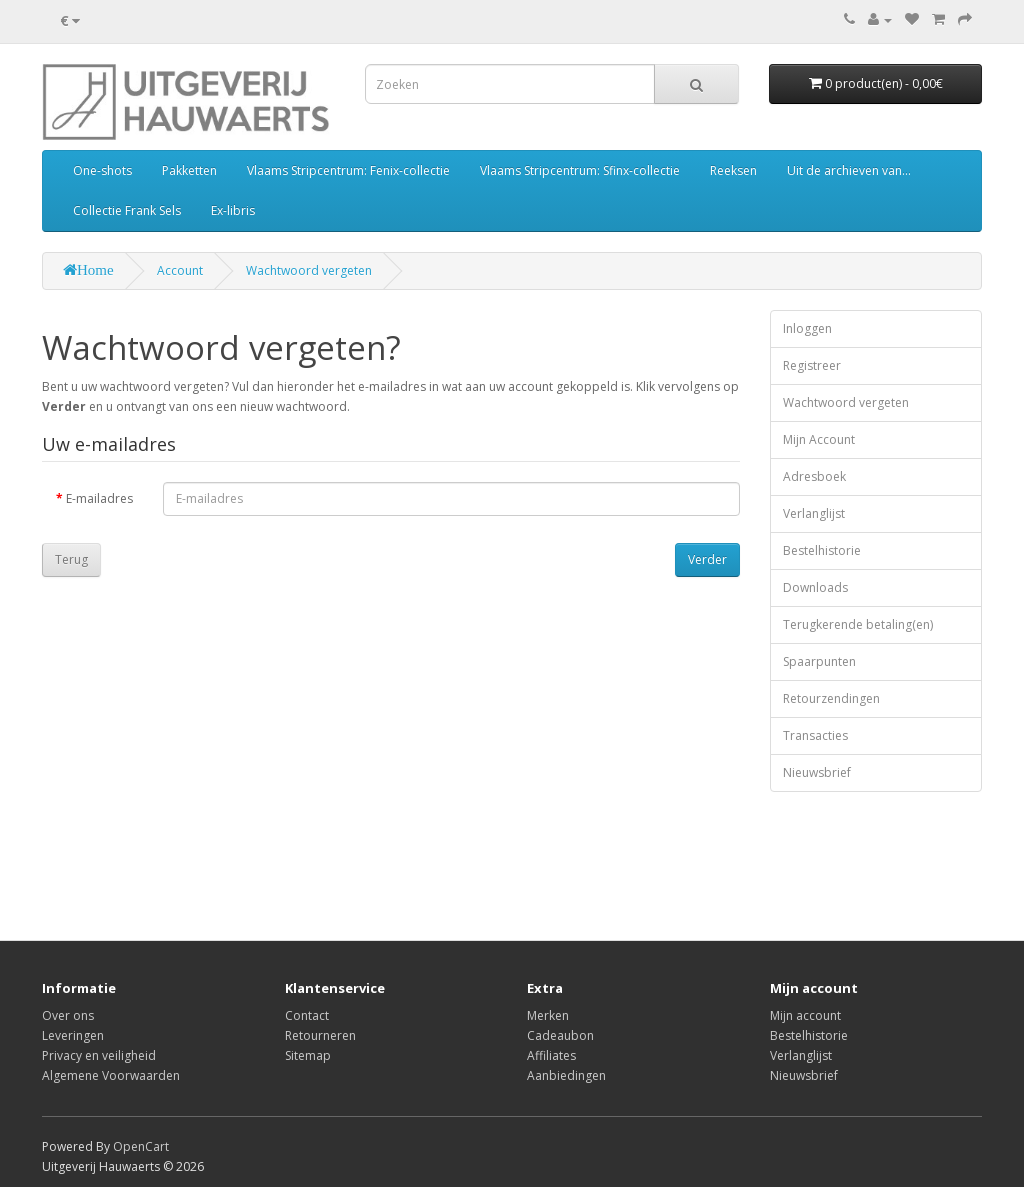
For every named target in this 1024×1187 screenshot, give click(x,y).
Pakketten (189, 170)
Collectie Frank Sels (127, 210)
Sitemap (308, 1055)
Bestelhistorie (822, 550)
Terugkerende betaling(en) (858, 624)
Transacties (815, 735)
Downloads (815, 587)
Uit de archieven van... (849, 170)
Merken (548, 1015)
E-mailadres (99, 498)
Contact (307, 1015)
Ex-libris (233, 210)
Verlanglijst (814, 513)
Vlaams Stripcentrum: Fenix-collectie (348, 170)
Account (180, 270)
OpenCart (141, 1146)
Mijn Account (819, 439)
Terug (71, 559)
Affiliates (551, 1055)
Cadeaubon (560, 1035)
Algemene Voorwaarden (111, 1075)
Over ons (68, 1015)
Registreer (812, 365)
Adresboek (814, 476)
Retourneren (320, 1035)
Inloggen (807, 328)
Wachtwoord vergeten (309, 270)
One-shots (102, 170)
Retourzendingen (831, 698)
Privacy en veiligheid (99, 1055)
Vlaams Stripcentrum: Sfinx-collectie (580, 170)
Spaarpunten (819, 661)
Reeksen (733, 170)
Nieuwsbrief (817, 772)
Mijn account (805, 1015)
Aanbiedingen (566, 1075)
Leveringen (73, 1035)
